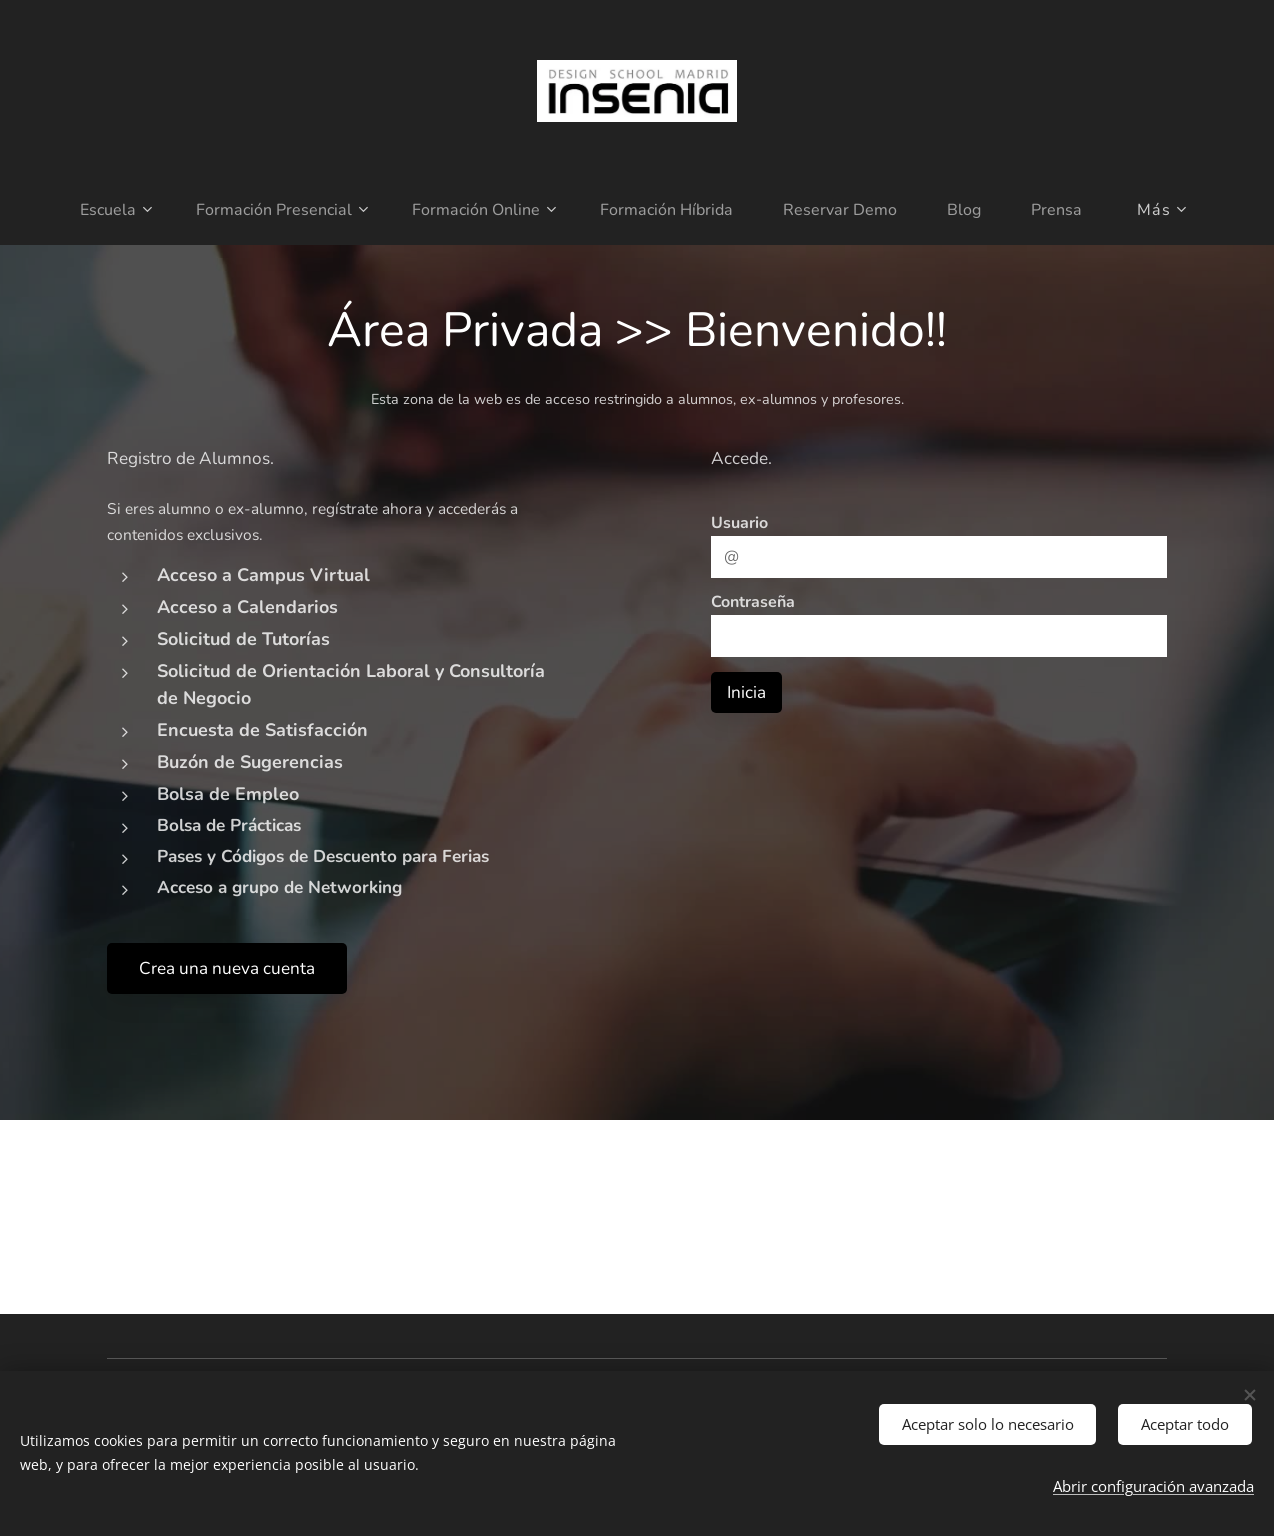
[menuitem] (95, 210)
